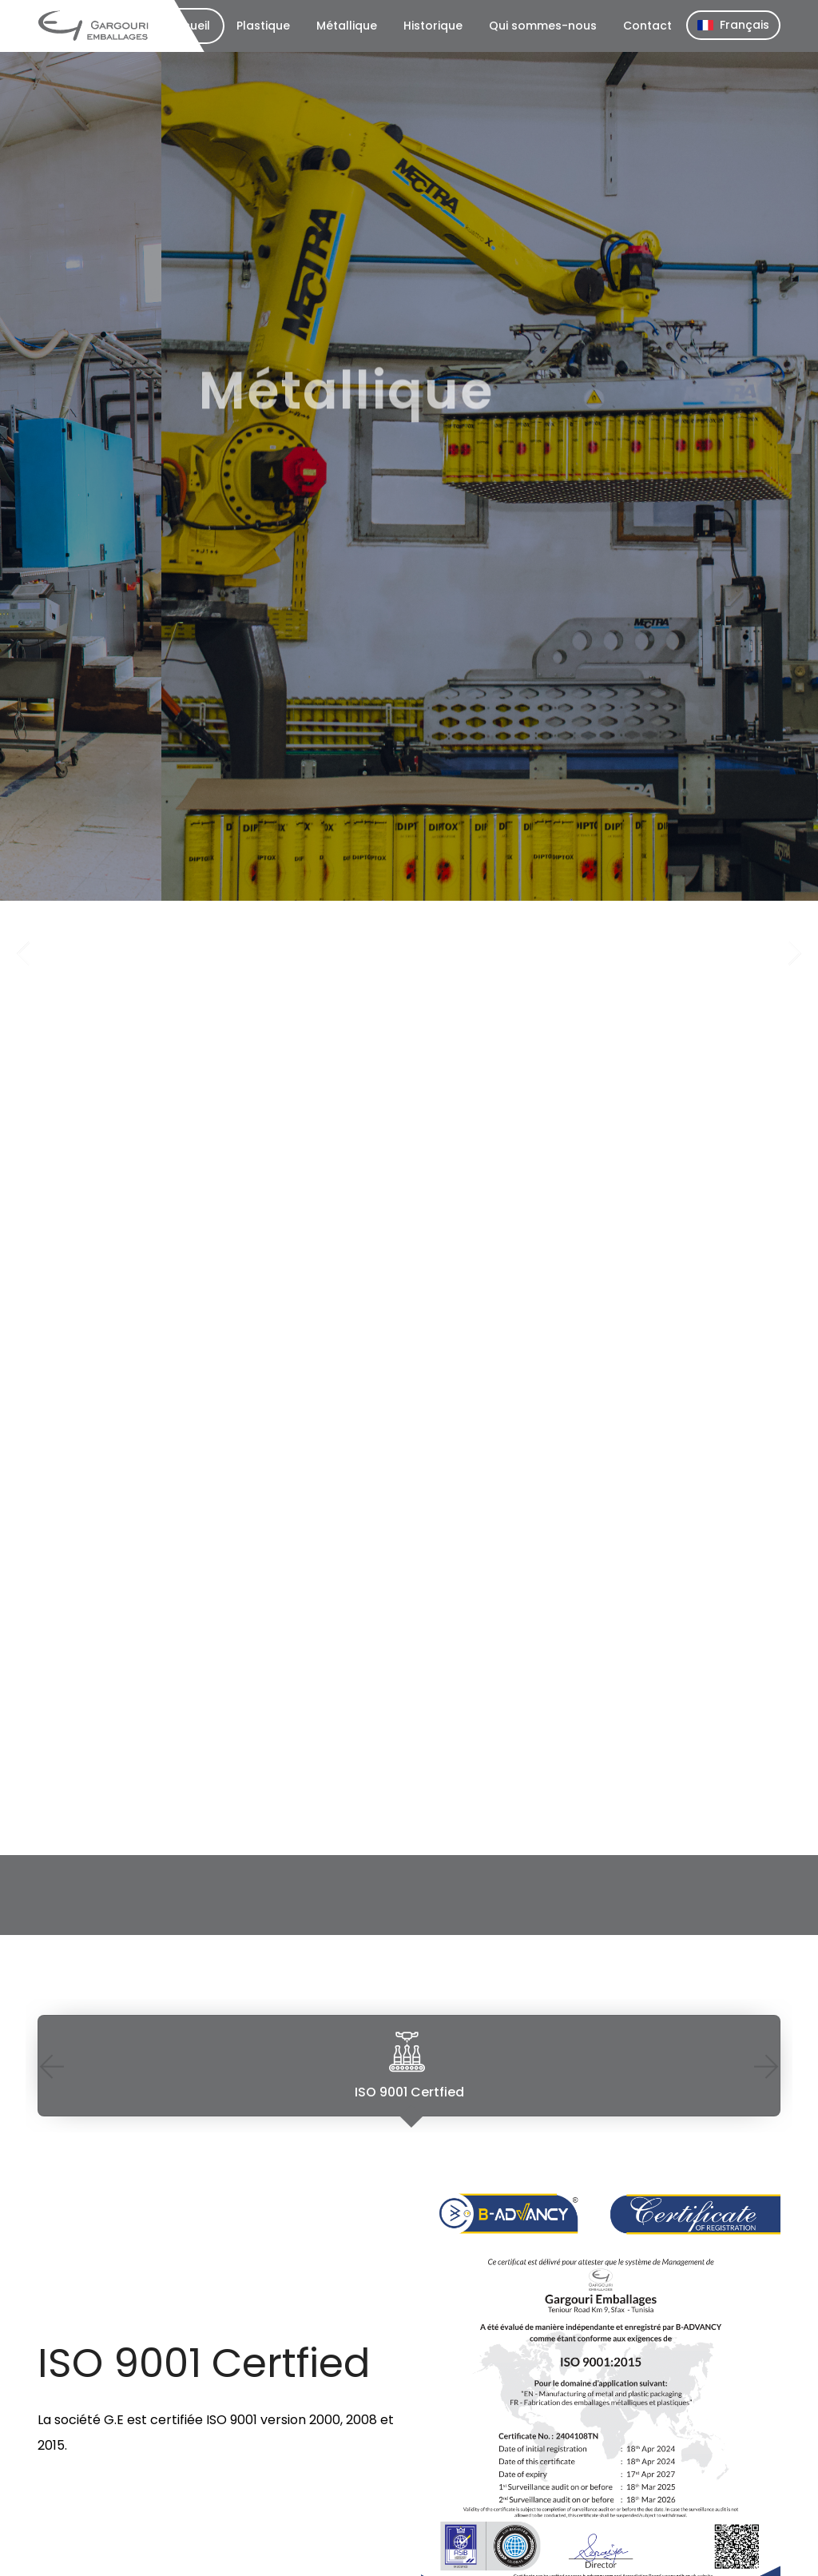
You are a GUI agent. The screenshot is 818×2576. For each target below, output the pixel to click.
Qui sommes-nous (543, 26)
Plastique (263, 26)
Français (733, 25)
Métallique (346, 26)
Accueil (189, 26)
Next (766, 2066)
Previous (52, 2066)
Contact (647, 26)
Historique (433, 26)
